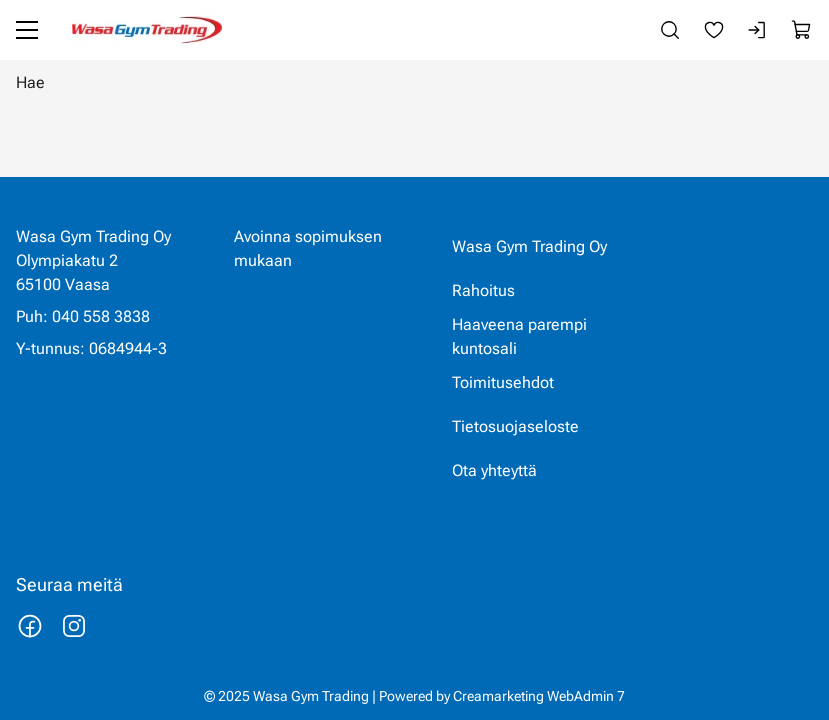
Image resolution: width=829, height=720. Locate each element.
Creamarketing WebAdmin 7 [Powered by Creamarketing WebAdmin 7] (539, 696)
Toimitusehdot (503, 382)
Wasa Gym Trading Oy (529, 246)
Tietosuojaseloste (515, 426)
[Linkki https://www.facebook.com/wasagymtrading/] (30, 626)
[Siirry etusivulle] (147, 30)
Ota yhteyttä (494, 470)
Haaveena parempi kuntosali (519, 336)
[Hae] (414, 82)
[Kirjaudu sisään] (758, 30)
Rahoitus (483, 290)
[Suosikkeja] (714, 30)
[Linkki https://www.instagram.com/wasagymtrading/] (74, 626)
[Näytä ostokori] (802, 30)
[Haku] (670, 30)
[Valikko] (27, 30)
